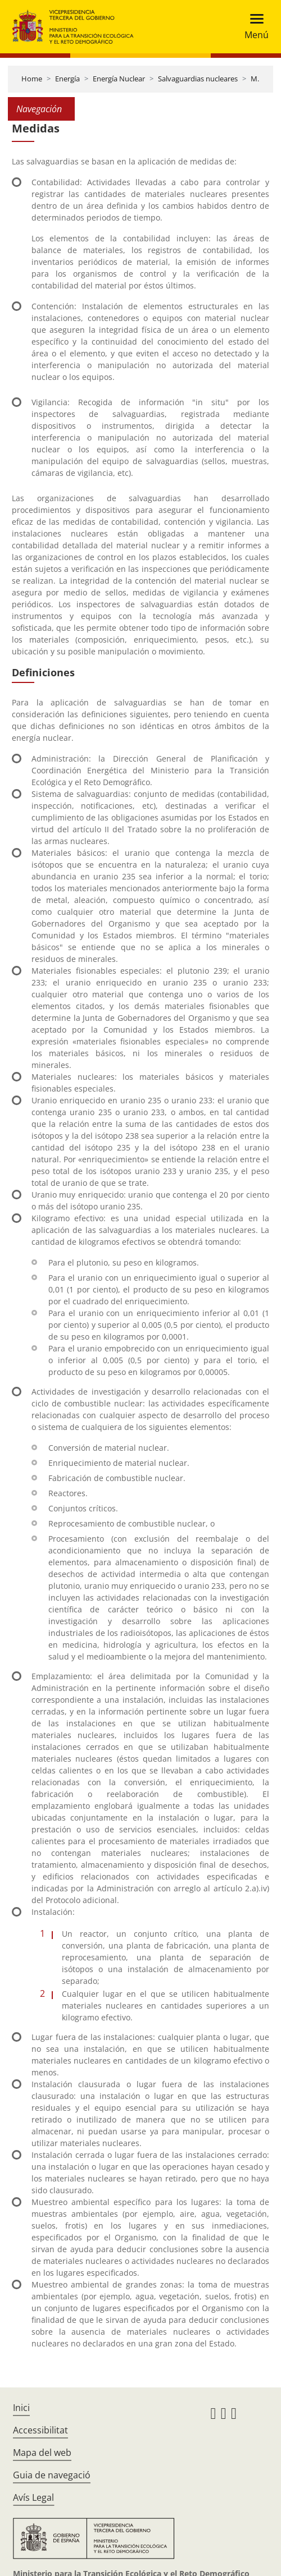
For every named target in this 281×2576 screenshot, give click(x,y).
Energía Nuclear (119, 79)
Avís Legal (33, 2497)
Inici (21, 2407)
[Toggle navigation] (253, 26)
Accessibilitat (40, 2430)
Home (31, 79)
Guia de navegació (51, 2475)
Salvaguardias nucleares (198, 79)
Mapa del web (42, 2452)
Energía (67, 79)
